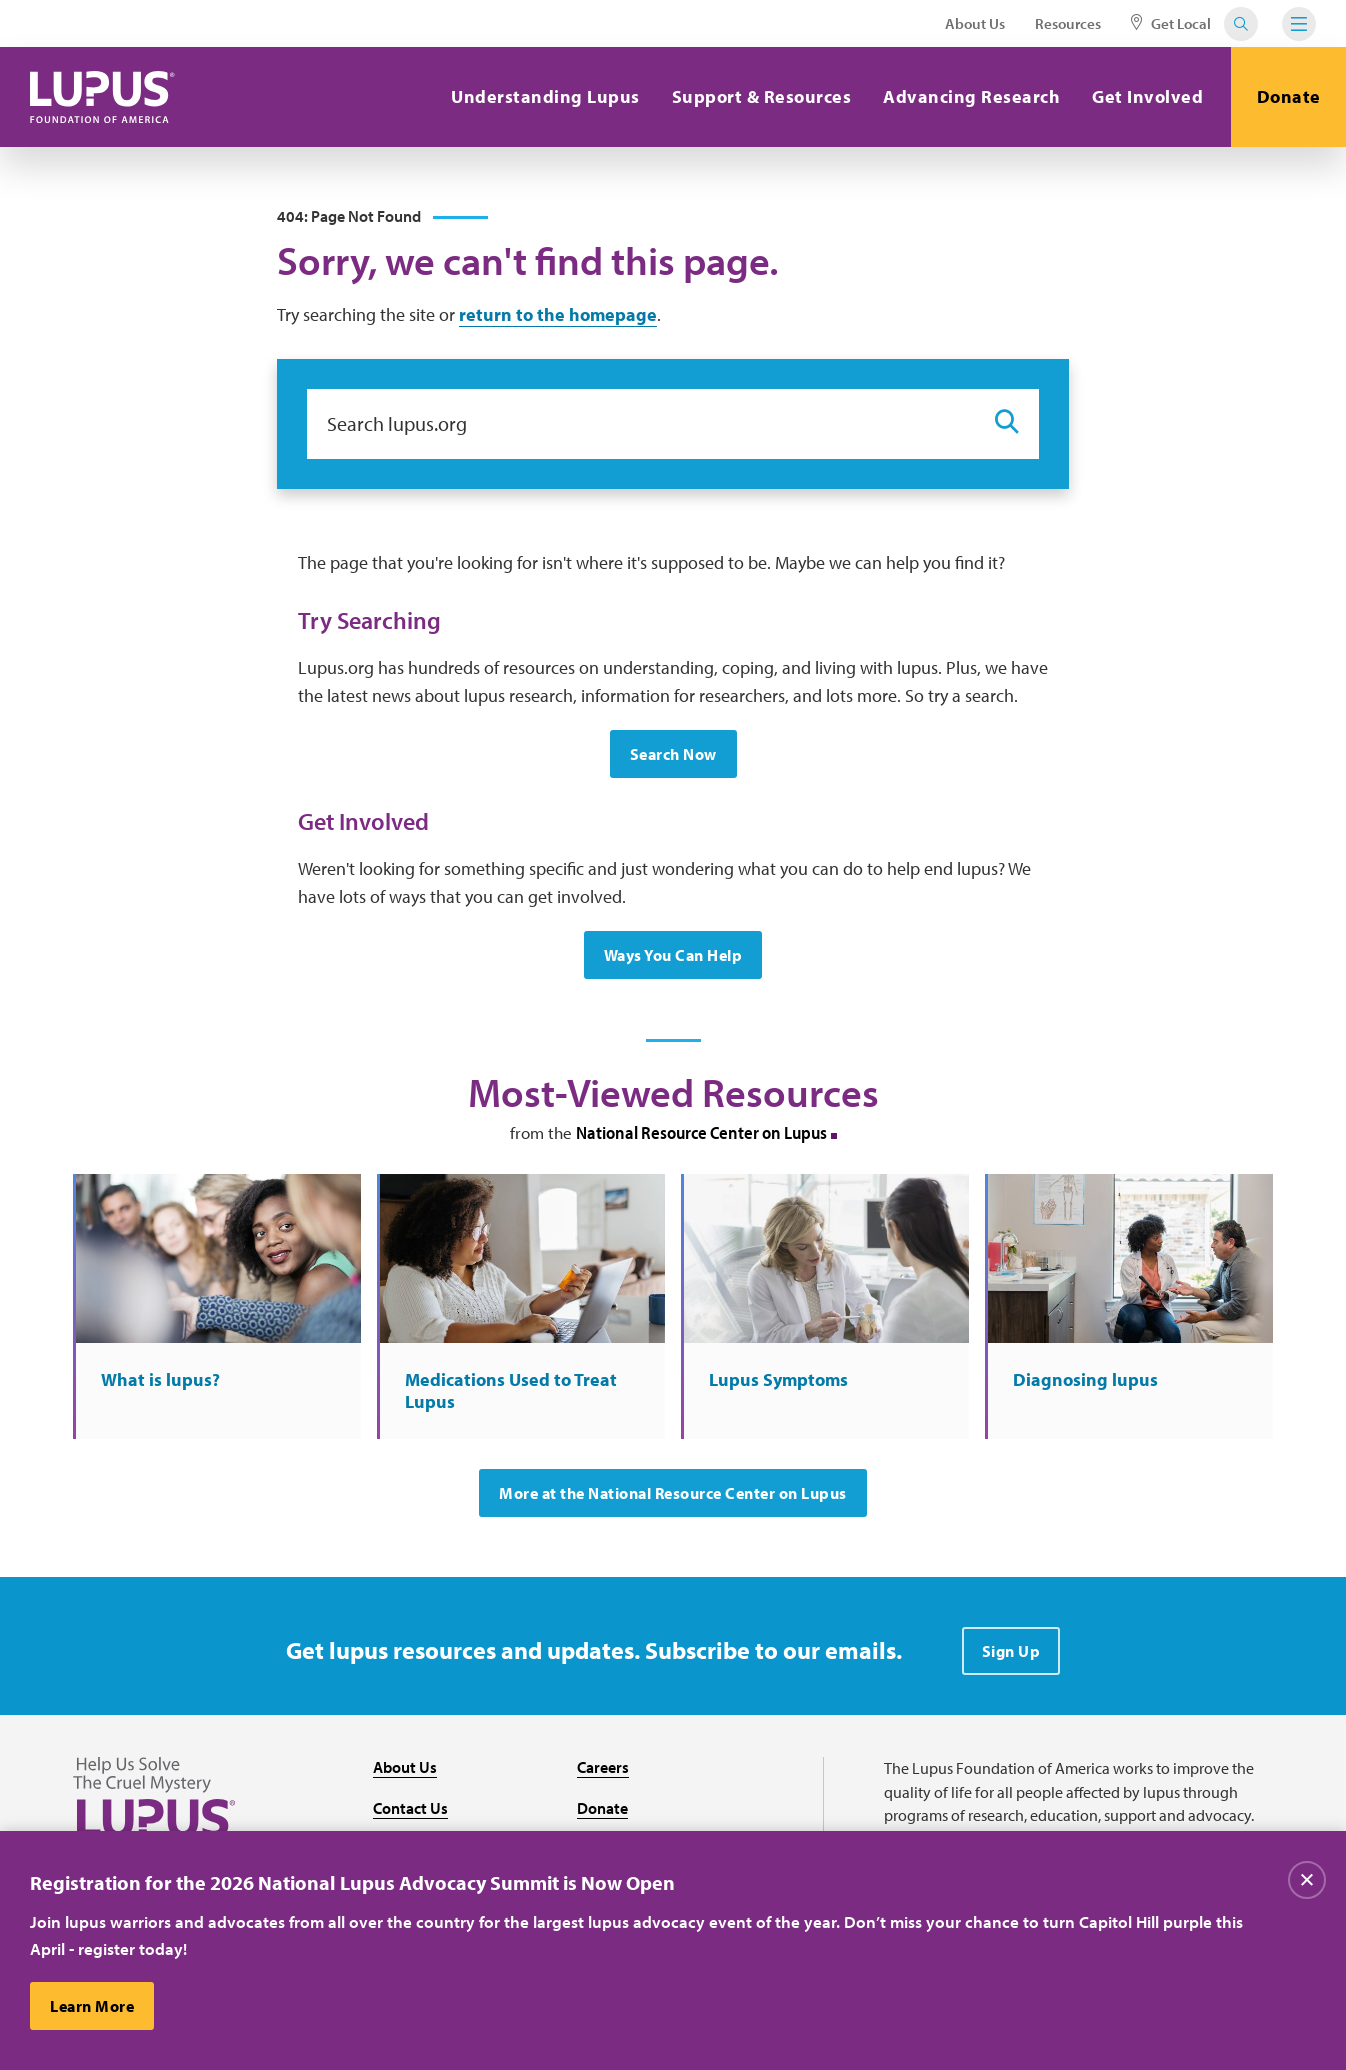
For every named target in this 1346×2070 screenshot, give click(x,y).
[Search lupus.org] (641, 424)
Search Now (673, 754)
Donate (1289, 96)
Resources (1068, 23)
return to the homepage (558, 314)
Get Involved (1147, 96)
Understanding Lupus (545, 96)
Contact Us (410, 1808)
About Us (975, 23)
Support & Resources (762, 96)
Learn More (92, 2007)
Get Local (1171, 23)
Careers (603, 1767)
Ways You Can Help (673, 955)
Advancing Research (971, 96)
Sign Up (1011, 1651)
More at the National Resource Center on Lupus (673, 1493)
